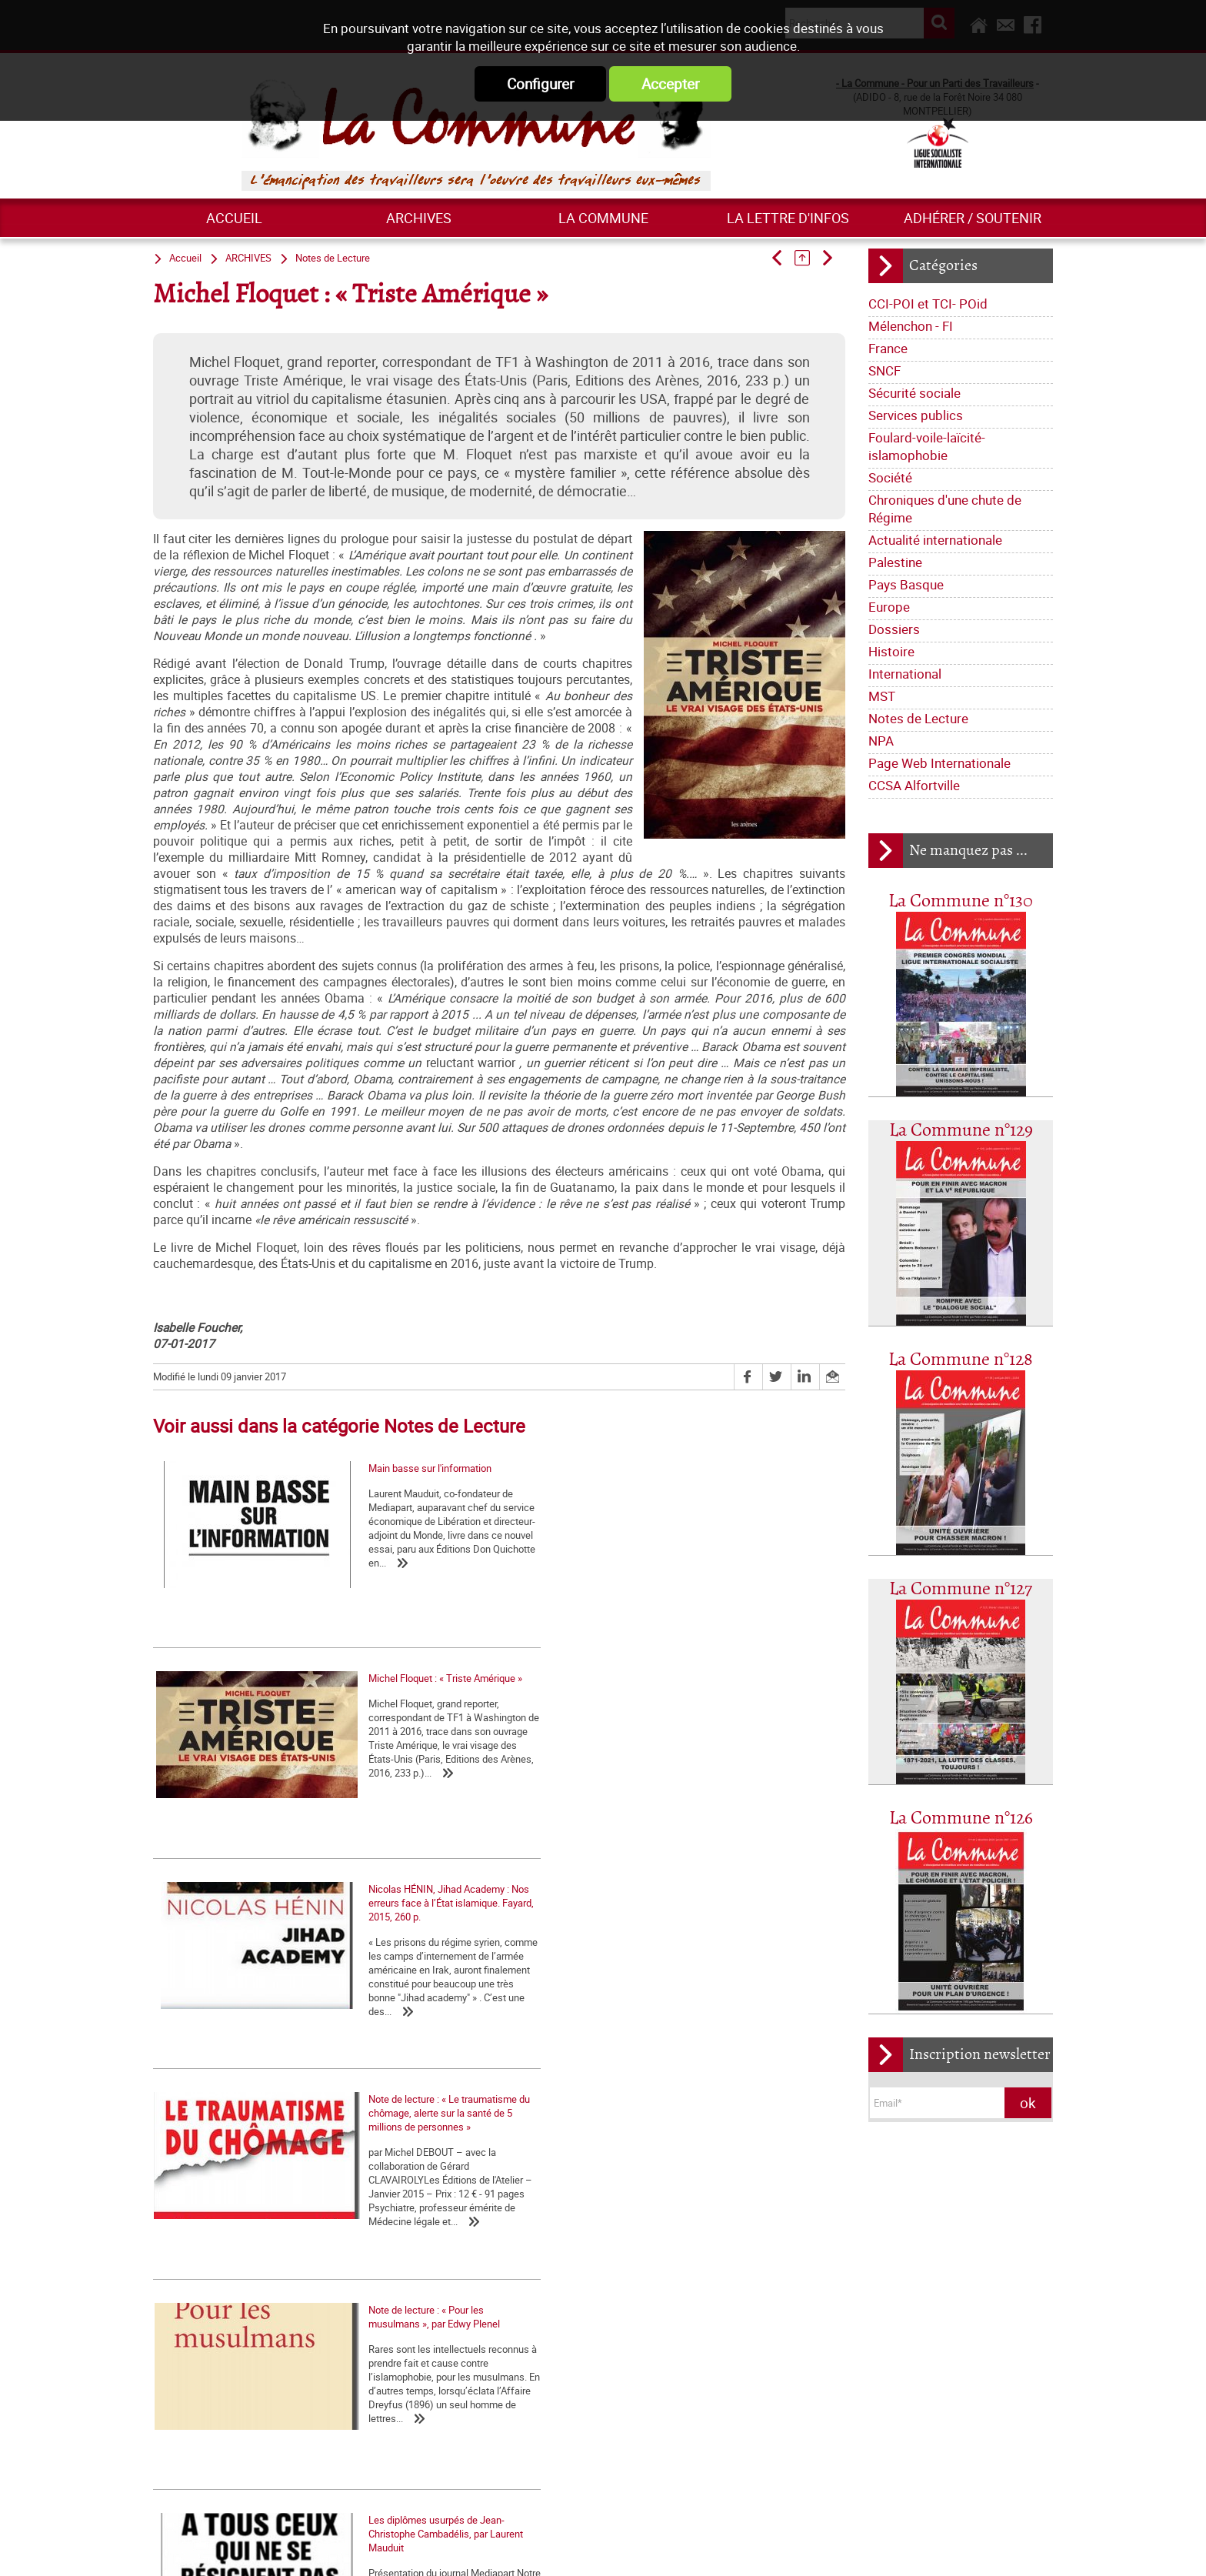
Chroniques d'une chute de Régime (944, 508)
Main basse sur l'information (214, 1595)
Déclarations (628, 2244)
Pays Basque (906, 584)
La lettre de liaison (709, 2244)
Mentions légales (705, 2547)
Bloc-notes (654, 2267)
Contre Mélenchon (192, 2237)
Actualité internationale (935, 540)
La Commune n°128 (960, 1360)
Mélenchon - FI (910, 326)
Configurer (540, 84)
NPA (881, 740)
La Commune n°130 (960, 901)
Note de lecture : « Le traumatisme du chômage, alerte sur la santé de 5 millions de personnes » (256, 1894)
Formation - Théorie (387, 2227)
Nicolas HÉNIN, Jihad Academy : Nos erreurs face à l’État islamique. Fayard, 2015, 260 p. (711, 1602)
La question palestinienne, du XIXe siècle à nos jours (216, 2209)
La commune (603, 218)
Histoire (891, 651)
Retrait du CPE (837, 2462)
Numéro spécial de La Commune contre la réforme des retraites (224, 2264)
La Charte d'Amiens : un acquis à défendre (897, 2227)
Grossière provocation (854, 2407)
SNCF (884, 370)
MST (881, 696)
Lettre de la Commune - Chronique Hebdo (633, 2221)
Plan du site (795, 2547)
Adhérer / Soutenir (972, 218)
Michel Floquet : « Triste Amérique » (461, 1595)
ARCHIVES (418, 218)
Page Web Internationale (939, 763)
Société (890, 477)
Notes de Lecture (918, 718)
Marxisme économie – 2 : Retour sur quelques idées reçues (415, 2254)
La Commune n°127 (960, 1589)
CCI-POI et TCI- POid (928, 303)
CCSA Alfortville (914, 785)
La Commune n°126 (961, 1818)
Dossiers (894, 629)
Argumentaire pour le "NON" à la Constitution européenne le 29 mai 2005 (902, 2434)
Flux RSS (621, 2547)
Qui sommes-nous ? (588, 2175)
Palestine (895, 562)
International (904, 673)
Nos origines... (837, 2268)
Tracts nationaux (581, 2267)
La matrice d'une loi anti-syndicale (880, 2247)
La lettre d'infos (788, 218)
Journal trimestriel (684, 2175)
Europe (889, 607)
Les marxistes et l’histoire (401, 2351)
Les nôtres (568, 2198)
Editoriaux (566, 2244)
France (888, 348)
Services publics (915, 415)
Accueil (234, 218)
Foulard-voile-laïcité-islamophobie (926, 446)
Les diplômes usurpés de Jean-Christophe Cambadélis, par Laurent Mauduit (706, 1894)
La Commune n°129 (961, 1130)
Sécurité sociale (914, 393)
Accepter (670, 84)
